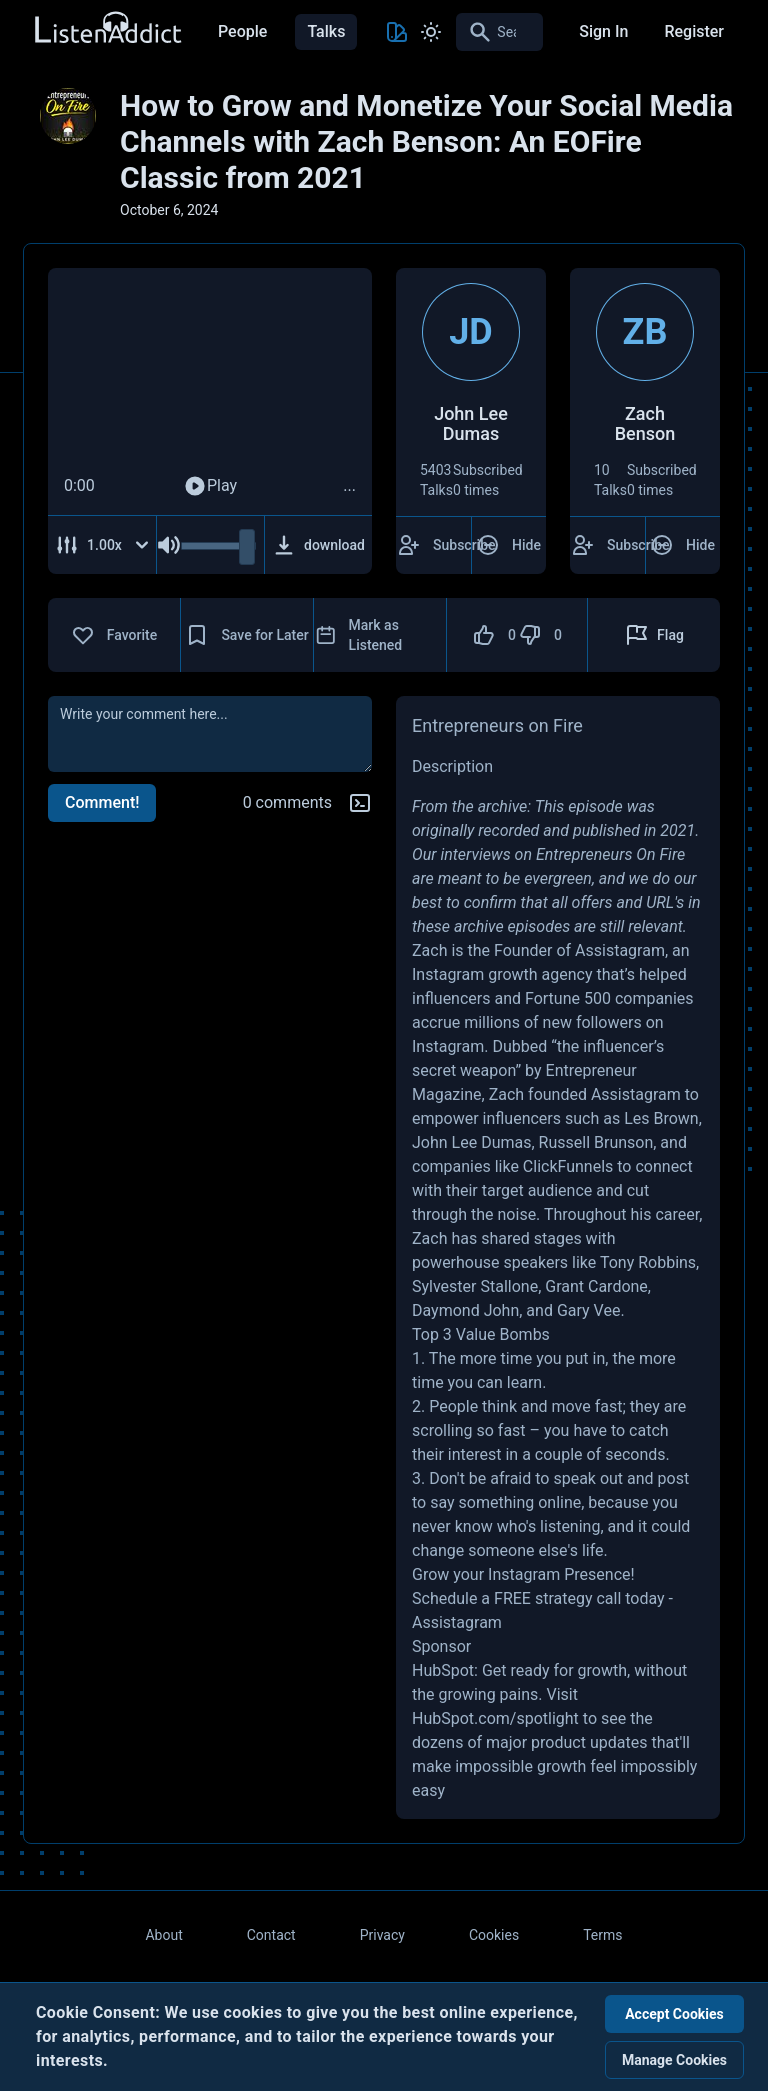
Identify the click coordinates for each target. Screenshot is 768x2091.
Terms (602, 1935)
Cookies (494, 1935)
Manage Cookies (674, 2060)
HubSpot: (445, 1670)
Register (694, 31)
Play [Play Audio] (210, 486)
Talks (326, 31)
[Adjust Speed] (102, 545)
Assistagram (457, 1622)
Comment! (102, 802)
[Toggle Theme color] (397, 32)
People (242, 31)
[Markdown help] (360, 803)
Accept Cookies (674, 2014)
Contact (271, 1935)
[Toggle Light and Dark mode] (431, 32)
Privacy (382, 1935)
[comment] (210, 734)
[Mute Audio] (169, 545)
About (163, 1935)
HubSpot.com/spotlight (495, 1718)
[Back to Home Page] (107, 28)
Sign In (603, 31)
